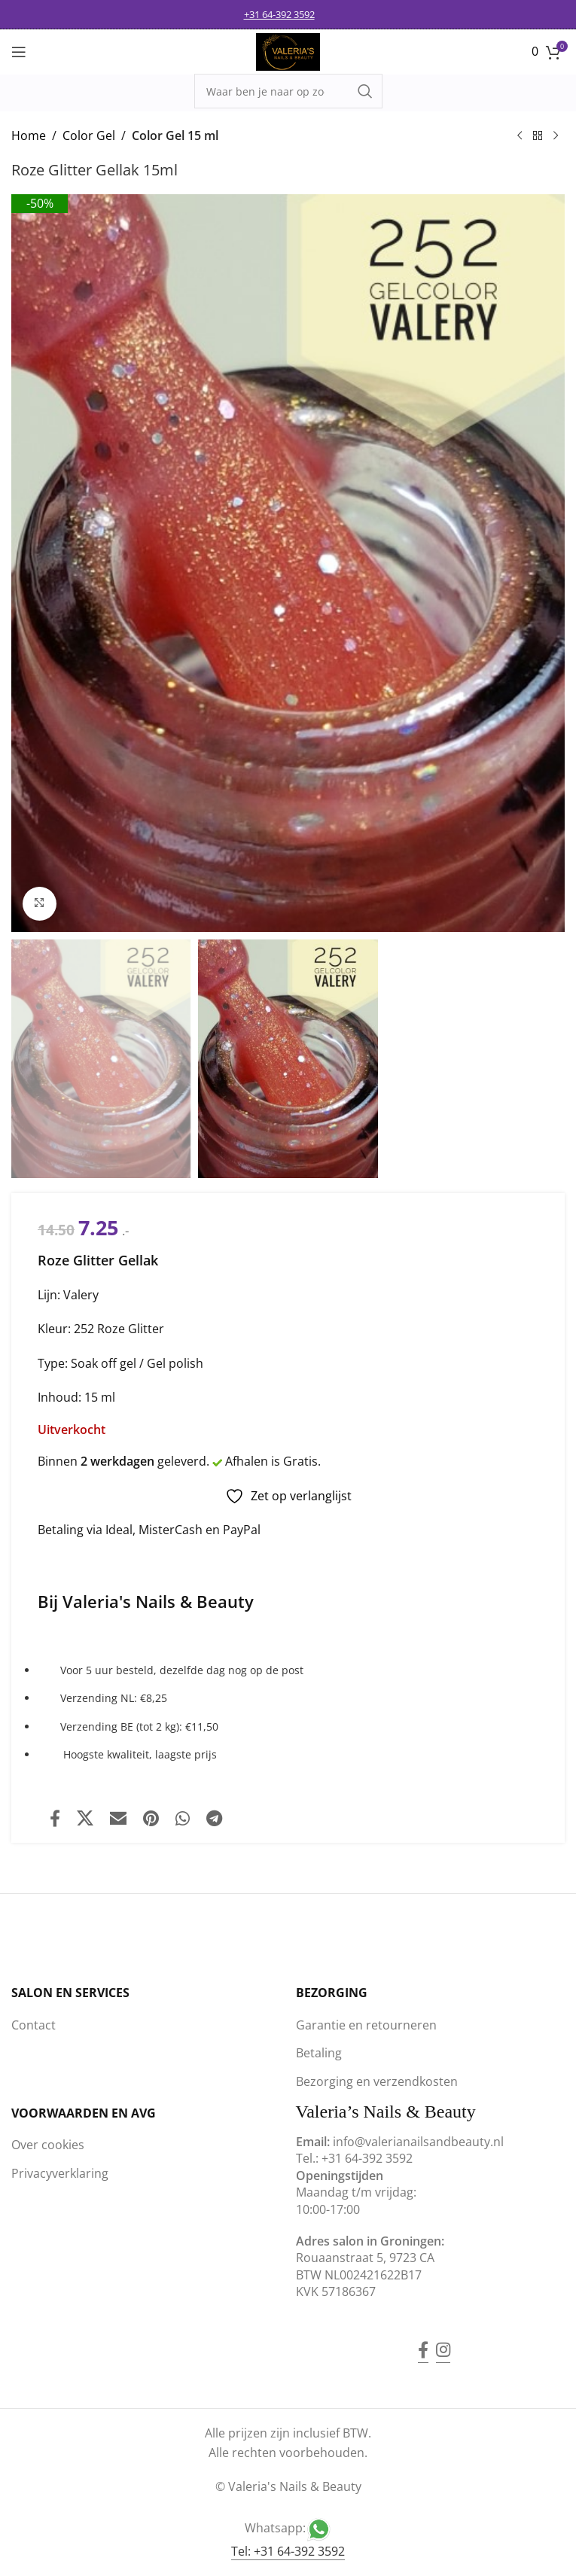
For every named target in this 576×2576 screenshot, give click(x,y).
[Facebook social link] (55, 1818)
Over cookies (47, 2144)
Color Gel (88, 135)
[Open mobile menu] (19, 52)
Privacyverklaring (59, 2173)
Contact (33, 2025)
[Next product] (556, 136)
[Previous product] (519, 136)
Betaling (319, 2053)
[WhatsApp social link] (182, 1818)
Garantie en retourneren (366, 2025)
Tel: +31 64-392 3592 (288, 2551)
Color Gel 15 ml (175, 135)
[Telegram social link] (214, 1818)
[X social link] (85, 1818)
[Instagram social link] (443, 2340)
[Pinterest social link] (151, 1818)
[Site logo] (288, 50)
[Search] (288, 91)
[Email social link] (118, 1818)
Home (28, 135)
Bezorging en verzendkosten (377, 2081)
